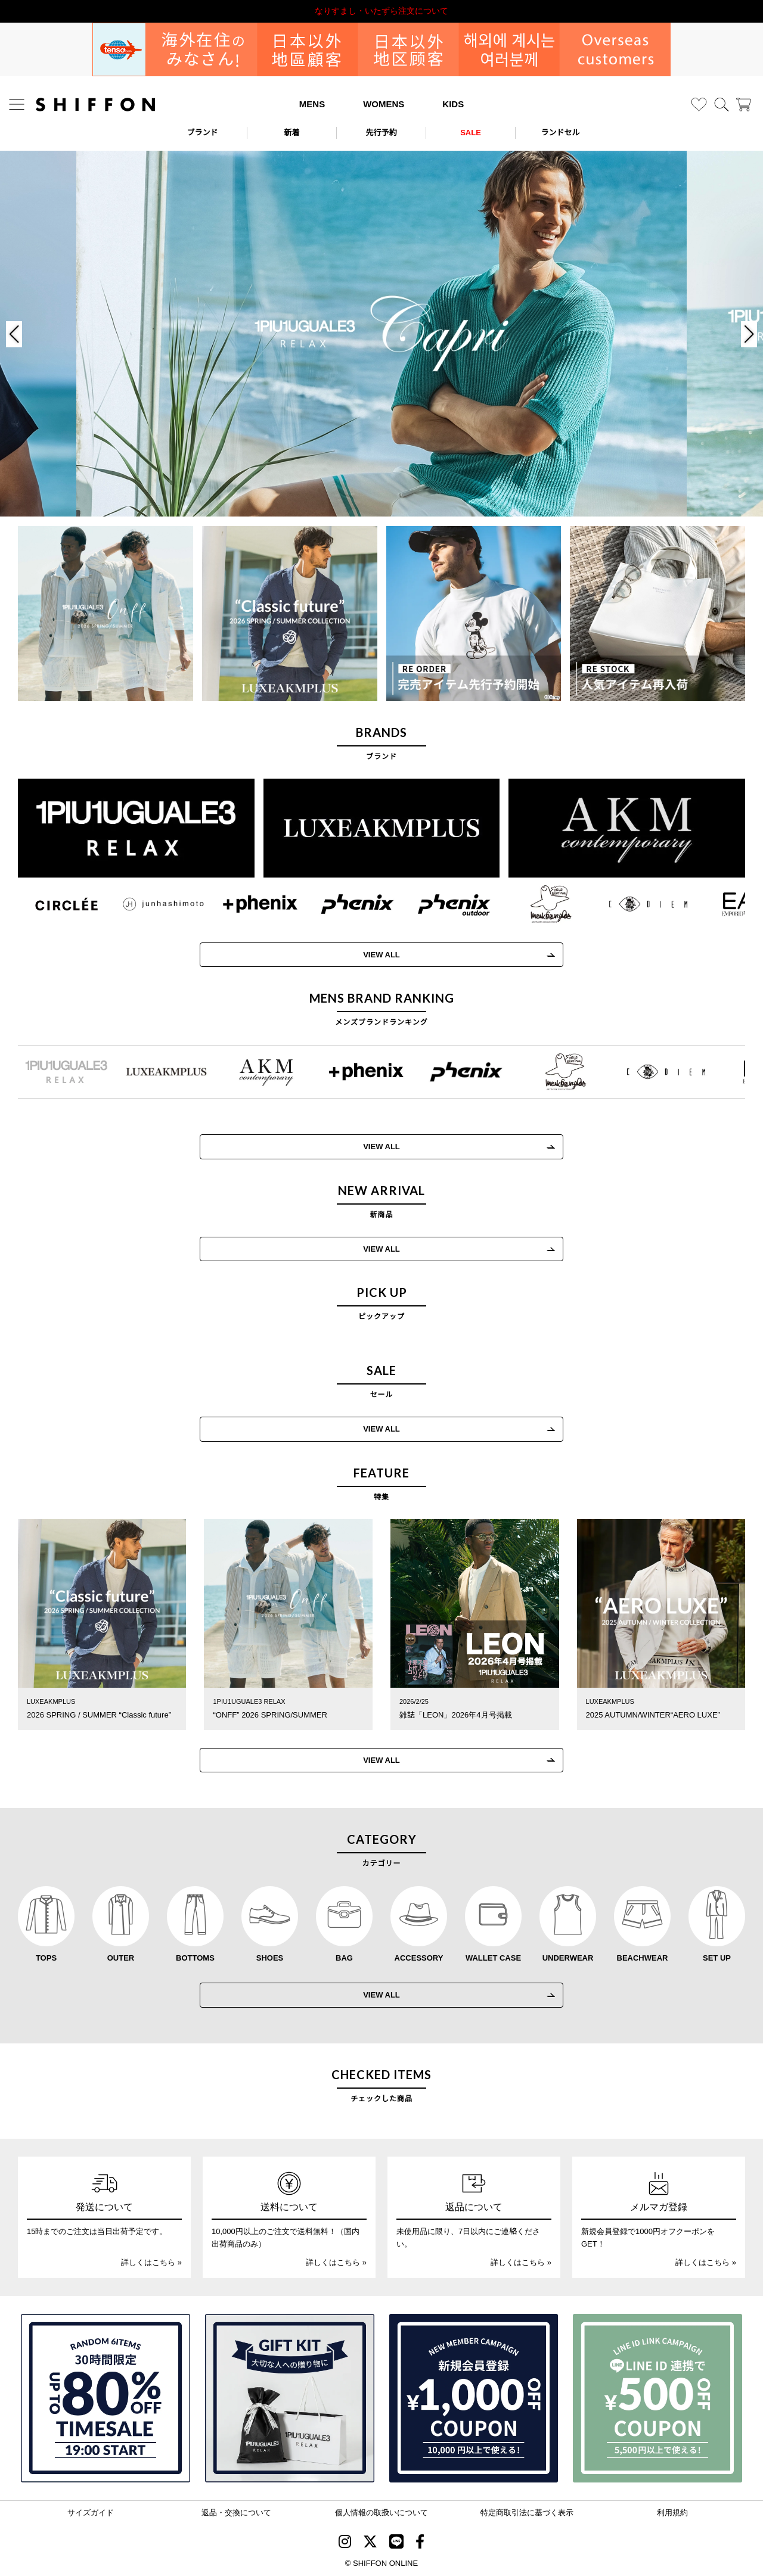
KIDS (453, 104)
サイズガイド (90, 2512)
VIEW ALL (366, 954)
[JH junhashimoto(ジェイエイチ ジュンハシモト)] (148, 904)
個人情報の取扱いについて (381, 2512)
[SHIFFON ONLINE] (95, 104)
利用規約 (672, 2512)
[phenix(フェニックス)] (342, 904)
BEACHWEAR (642, 1957)
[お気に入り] (698, 104)
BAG (344, 1957)
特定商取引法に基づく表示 (526, 2512)
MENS (312, 104)
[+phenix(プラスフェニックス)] (245, 904)
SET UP (717, 1957)
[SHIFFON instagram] (345, 2543)
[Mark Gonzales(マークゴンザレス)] (536, 904)
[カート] (743, 104)
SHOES (270, 1957)
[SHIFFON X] (370, 2543)
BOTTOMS (195, 1957)
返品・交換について (236, 2512)
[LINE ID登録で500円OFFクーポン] (657, 2398)
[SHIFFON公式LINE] (396, 2543)
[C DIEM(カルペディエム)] (633, 904)
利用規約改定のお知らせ (381, 10)
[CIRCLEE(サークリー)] (51, 904)
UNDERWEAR (568, 1957)
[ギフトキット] (289, 2398)
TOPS (46, 1957)
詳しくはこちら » (151, 2262)
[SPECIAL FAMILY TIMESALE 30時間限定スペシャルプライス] (105, 2398)
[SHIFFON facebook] (419, 2543)
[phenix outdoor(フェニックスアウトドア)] (439, 904)
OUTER (121, 1957)
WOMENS (383, 104)
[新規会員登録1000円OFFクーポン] (474, 2398)
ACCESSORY (419, 1957)
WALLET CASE (493, 1957)
